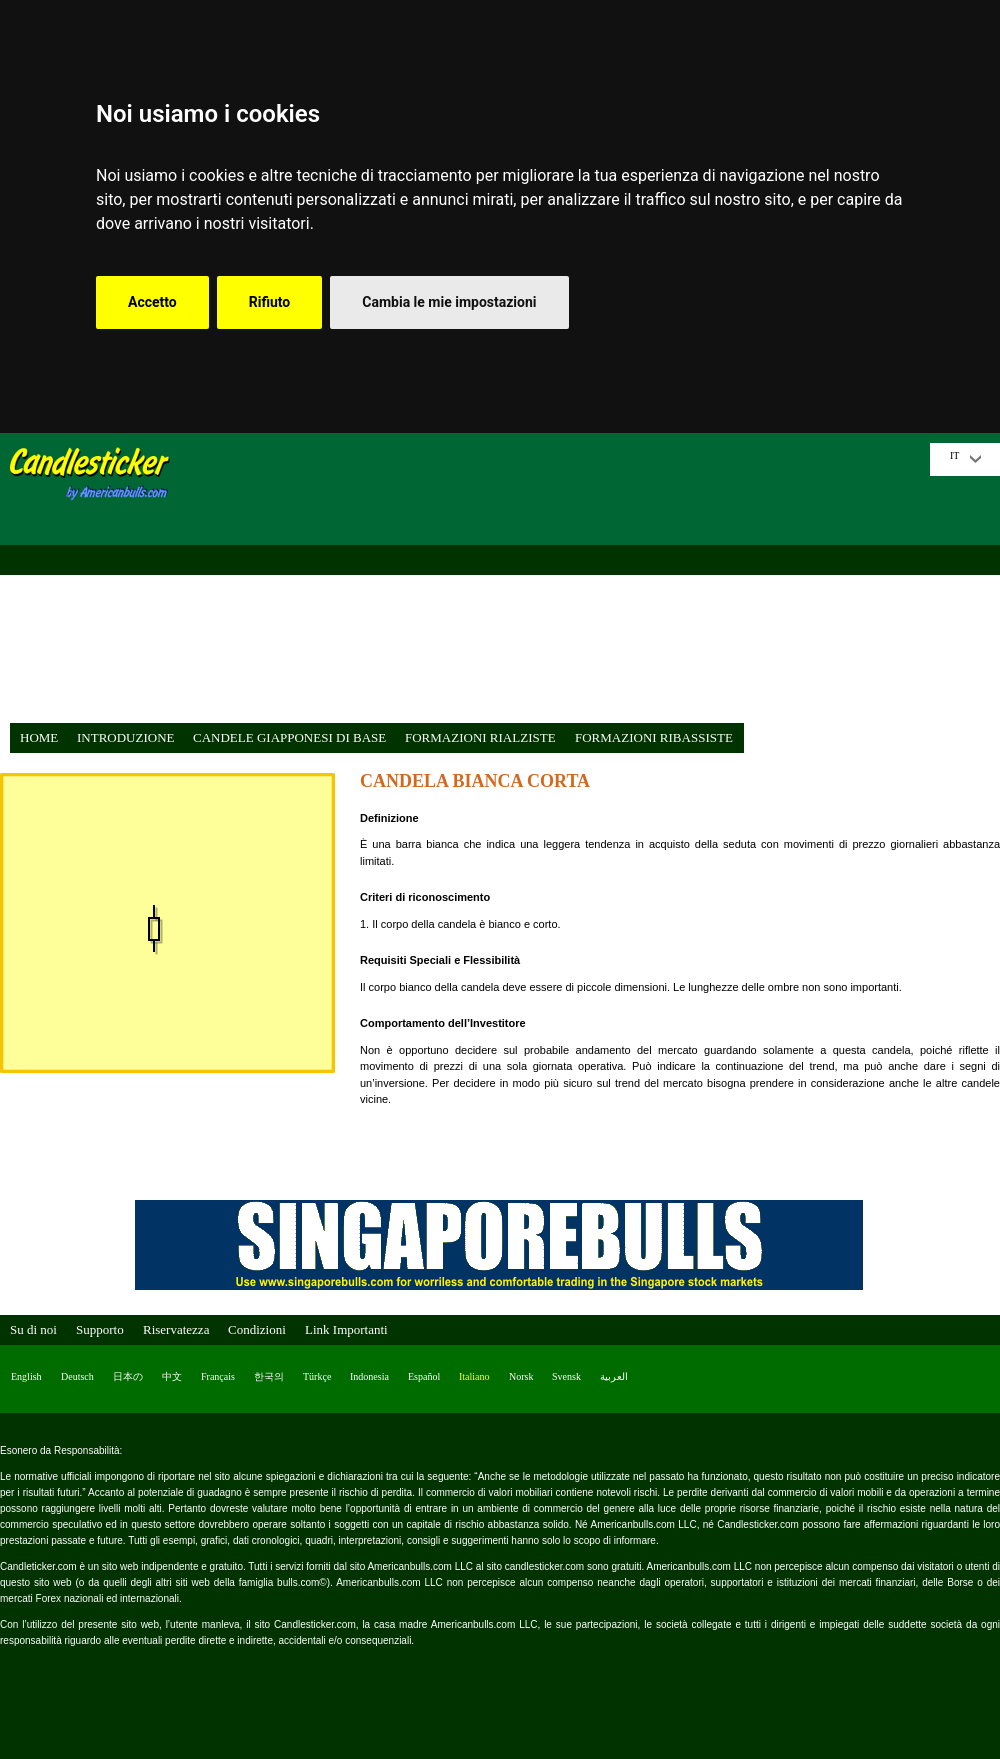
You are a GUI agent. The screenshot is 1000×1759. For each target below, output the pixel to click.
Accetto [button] (152, 302)
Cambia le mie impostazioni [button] (449, 302)
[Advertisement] (555, 583)
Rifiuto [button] (270, 302)
